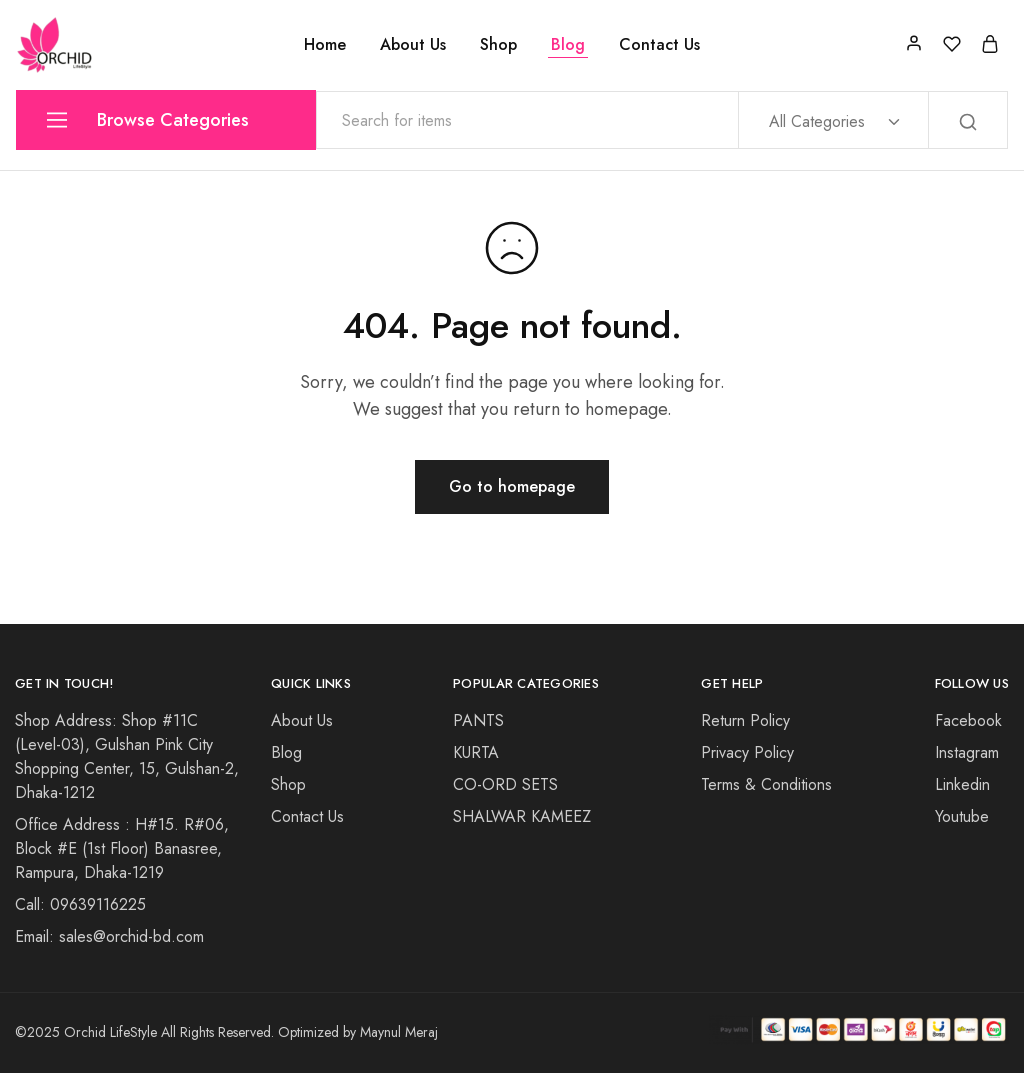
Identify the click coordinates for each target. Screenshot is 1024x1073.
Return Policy (745, 720)
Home (325, 45)
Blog (568, 45)
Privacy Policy (747, 752)
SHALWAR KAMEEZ (522, 816)
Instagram (967, 752)
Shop (498, 45)
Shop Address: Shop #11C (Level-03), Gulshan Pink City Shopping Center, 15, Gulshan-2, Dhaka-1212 (127, 756)
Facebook (968, 720)
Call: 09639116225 (80, 904)
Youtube (962, 816)
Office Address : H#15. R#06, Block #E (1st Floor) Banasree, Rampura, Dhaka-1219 (122, 848)
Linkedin (962, 784)
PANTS (478, 720)
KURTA (476, 752)
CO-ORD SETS (505, 784)
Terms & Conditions (766, 784)
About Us (413, 45)
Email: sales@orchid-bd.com (109, 936)
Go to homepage (512, 486)
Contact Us (659, 45)
